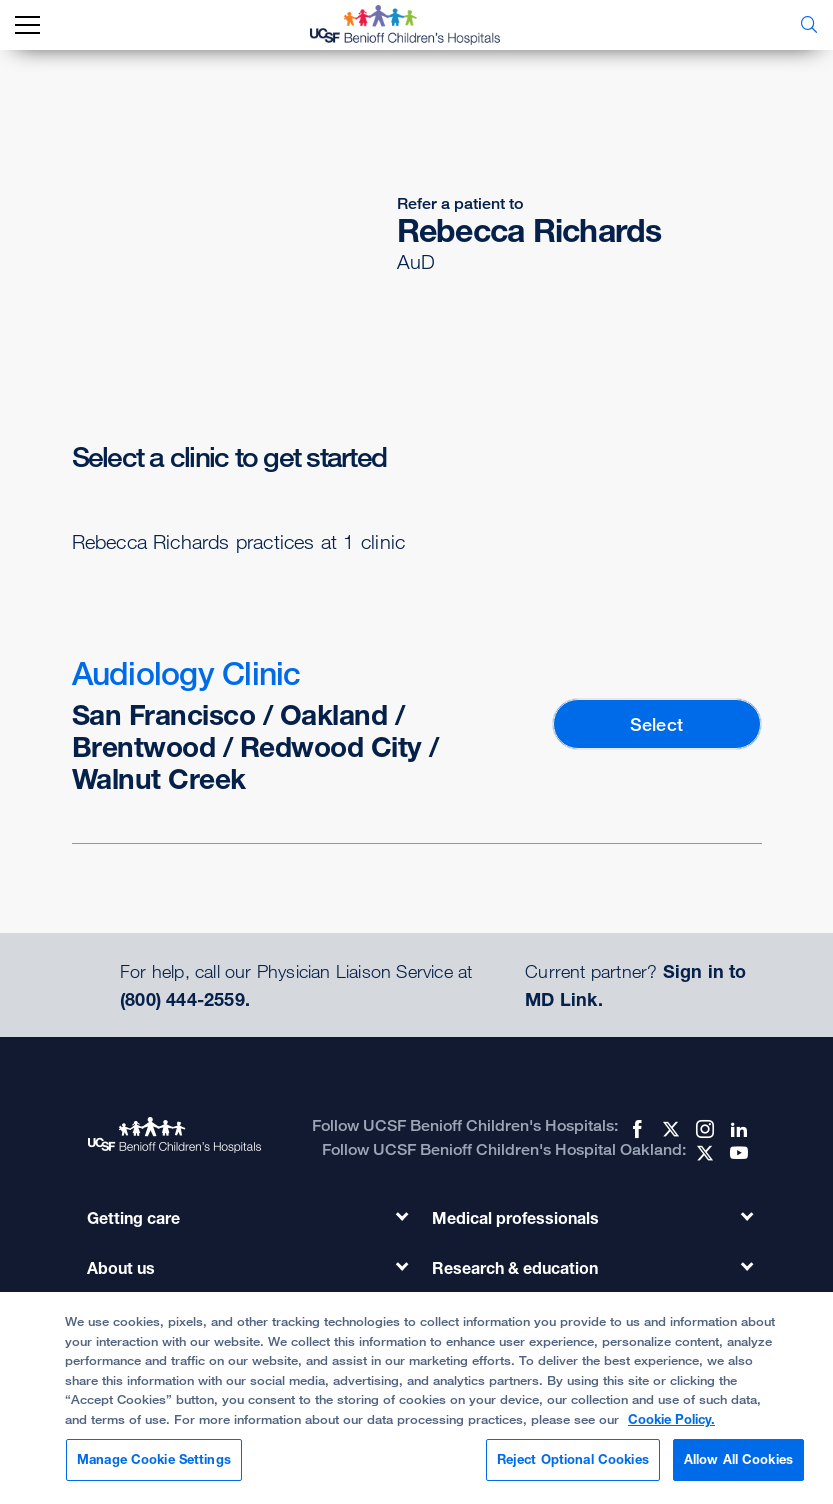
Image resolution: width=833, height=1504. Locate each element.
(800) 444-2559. (185, 999)
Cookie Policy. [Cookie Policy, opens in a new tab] (671, 1419)
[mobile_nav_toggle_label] (27, 25)
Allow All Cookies (738, 1459)
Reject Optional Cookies (573, 1459)
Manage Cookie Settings (154, 1459)
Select (656, 724)
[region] (416, 1398)
